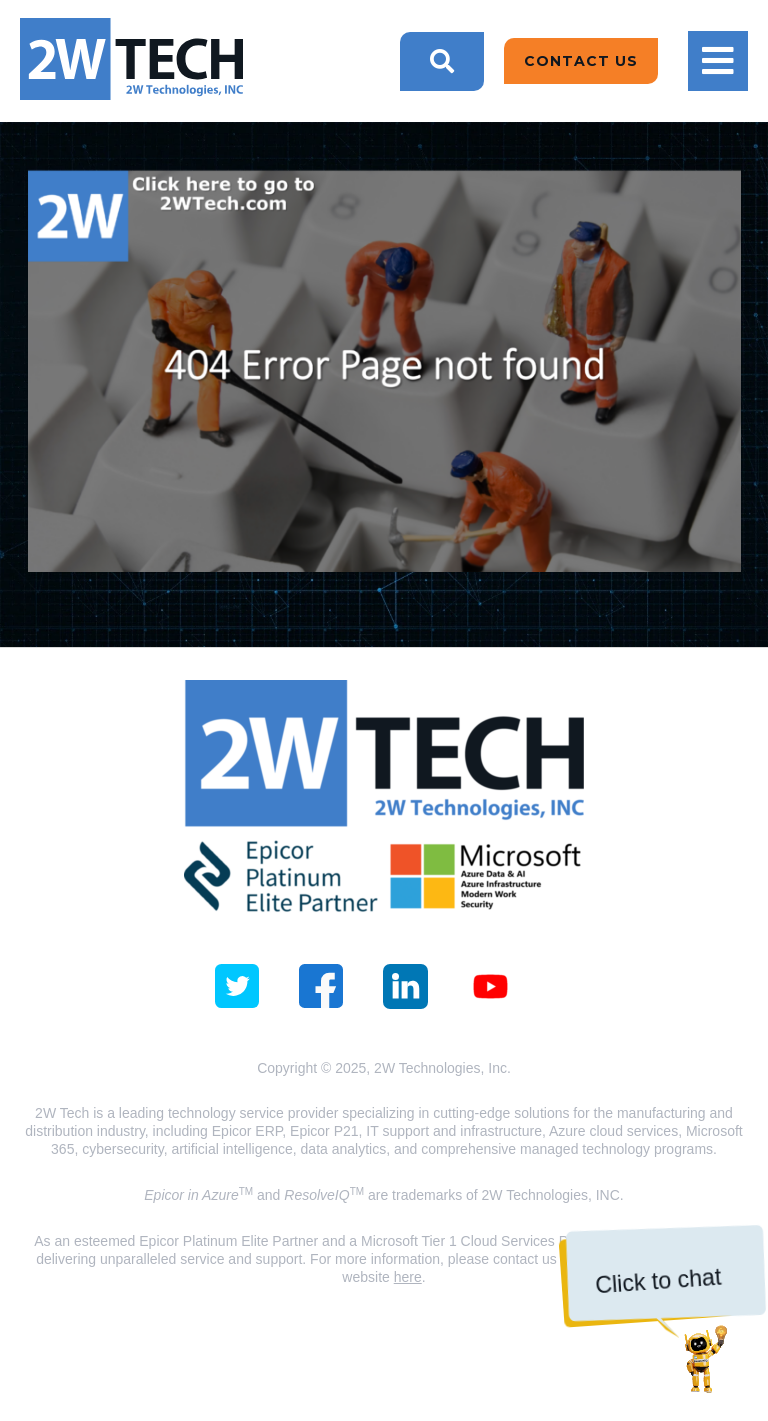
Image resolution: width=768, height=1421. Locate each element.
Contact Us (581, 61)
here (408, 1277)
